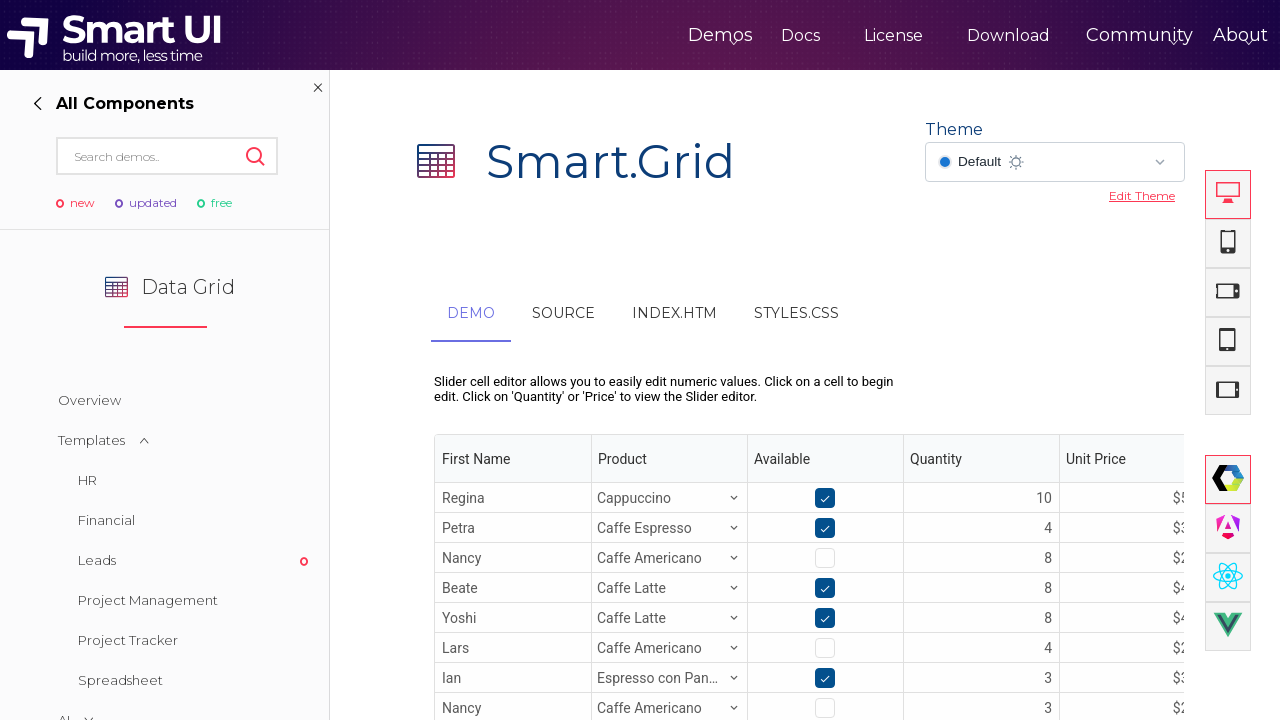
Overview (89, 400)
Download (925, 35)
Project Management (148, 600)
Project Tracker (128, 640)
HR (87, 480)
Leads (97, 560)
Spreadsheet (120, 680)
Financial (106, 520)
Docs (717, 35)
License (810, 35)
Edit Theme (1142, 195)
